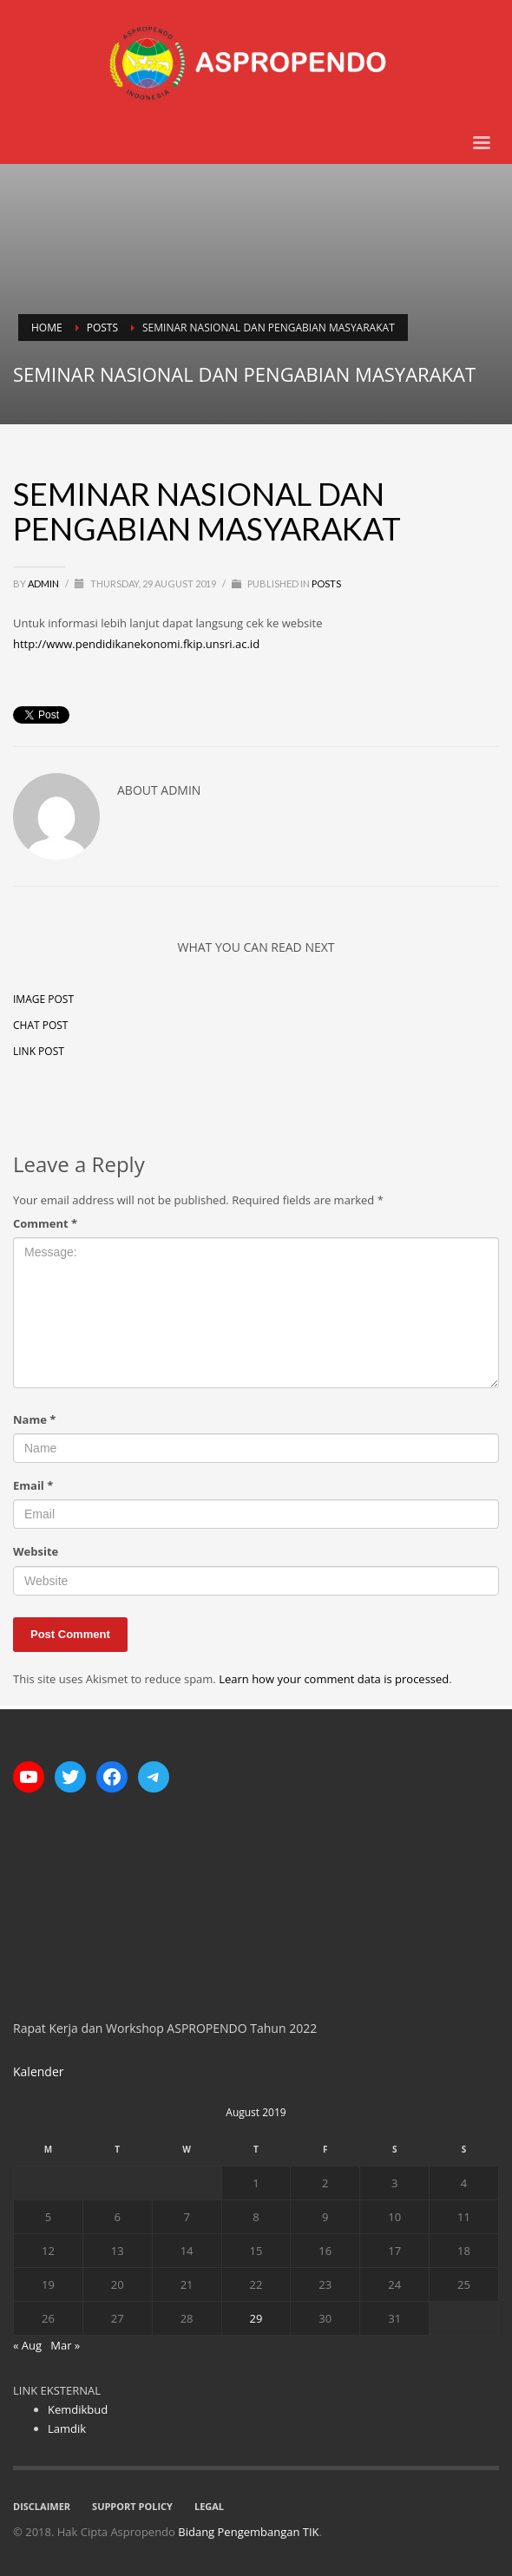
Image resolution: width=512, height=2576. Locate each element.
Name (34, 1419)
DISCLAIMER (41, 2506)
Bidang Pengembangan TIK (248, 2532)
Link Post (38, 1051)
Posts (102, 327)
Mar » (65, 2345)
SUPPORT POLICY (132, 2506)
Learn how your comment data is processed (334, 1679)
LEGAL (209, 2506)
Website (35, 1551)
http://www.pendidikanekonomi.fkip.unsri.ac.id (136, 644)
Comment (45, 1223)
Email (33, 1485)
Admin (44, 583)
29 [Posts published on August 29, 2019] (256, 2318)
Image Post (43, 999)
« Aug (27, 2345)
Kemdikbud (78, 2409)
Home (46, 327)
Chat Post (40, 1025)
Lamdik (67, 2428)
